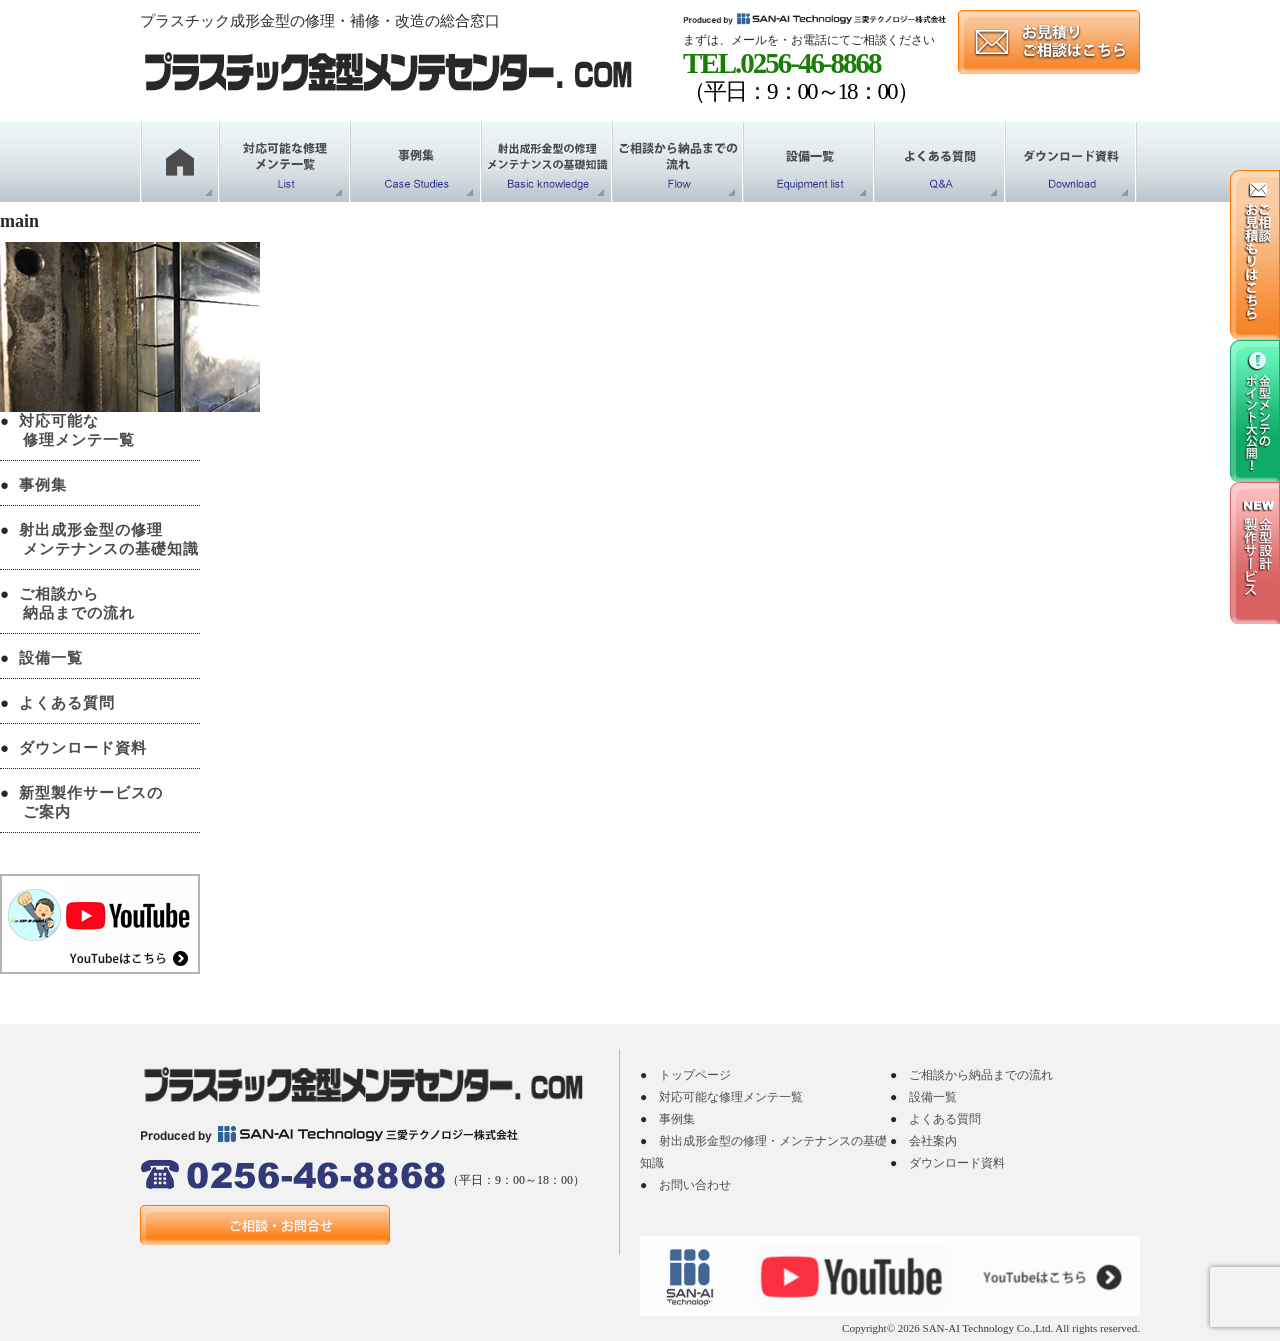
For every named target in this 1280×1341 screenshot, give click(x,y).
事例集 (43, 485)
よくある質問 (67, 703)
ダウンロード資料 (83, 748)
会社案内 (933, 1141)
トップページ (695, 1075)
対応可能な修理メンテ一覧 (731, 1097)
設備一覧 (51, 658)
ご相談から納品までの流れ (981, 1075)
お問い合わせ (695, 1185)
